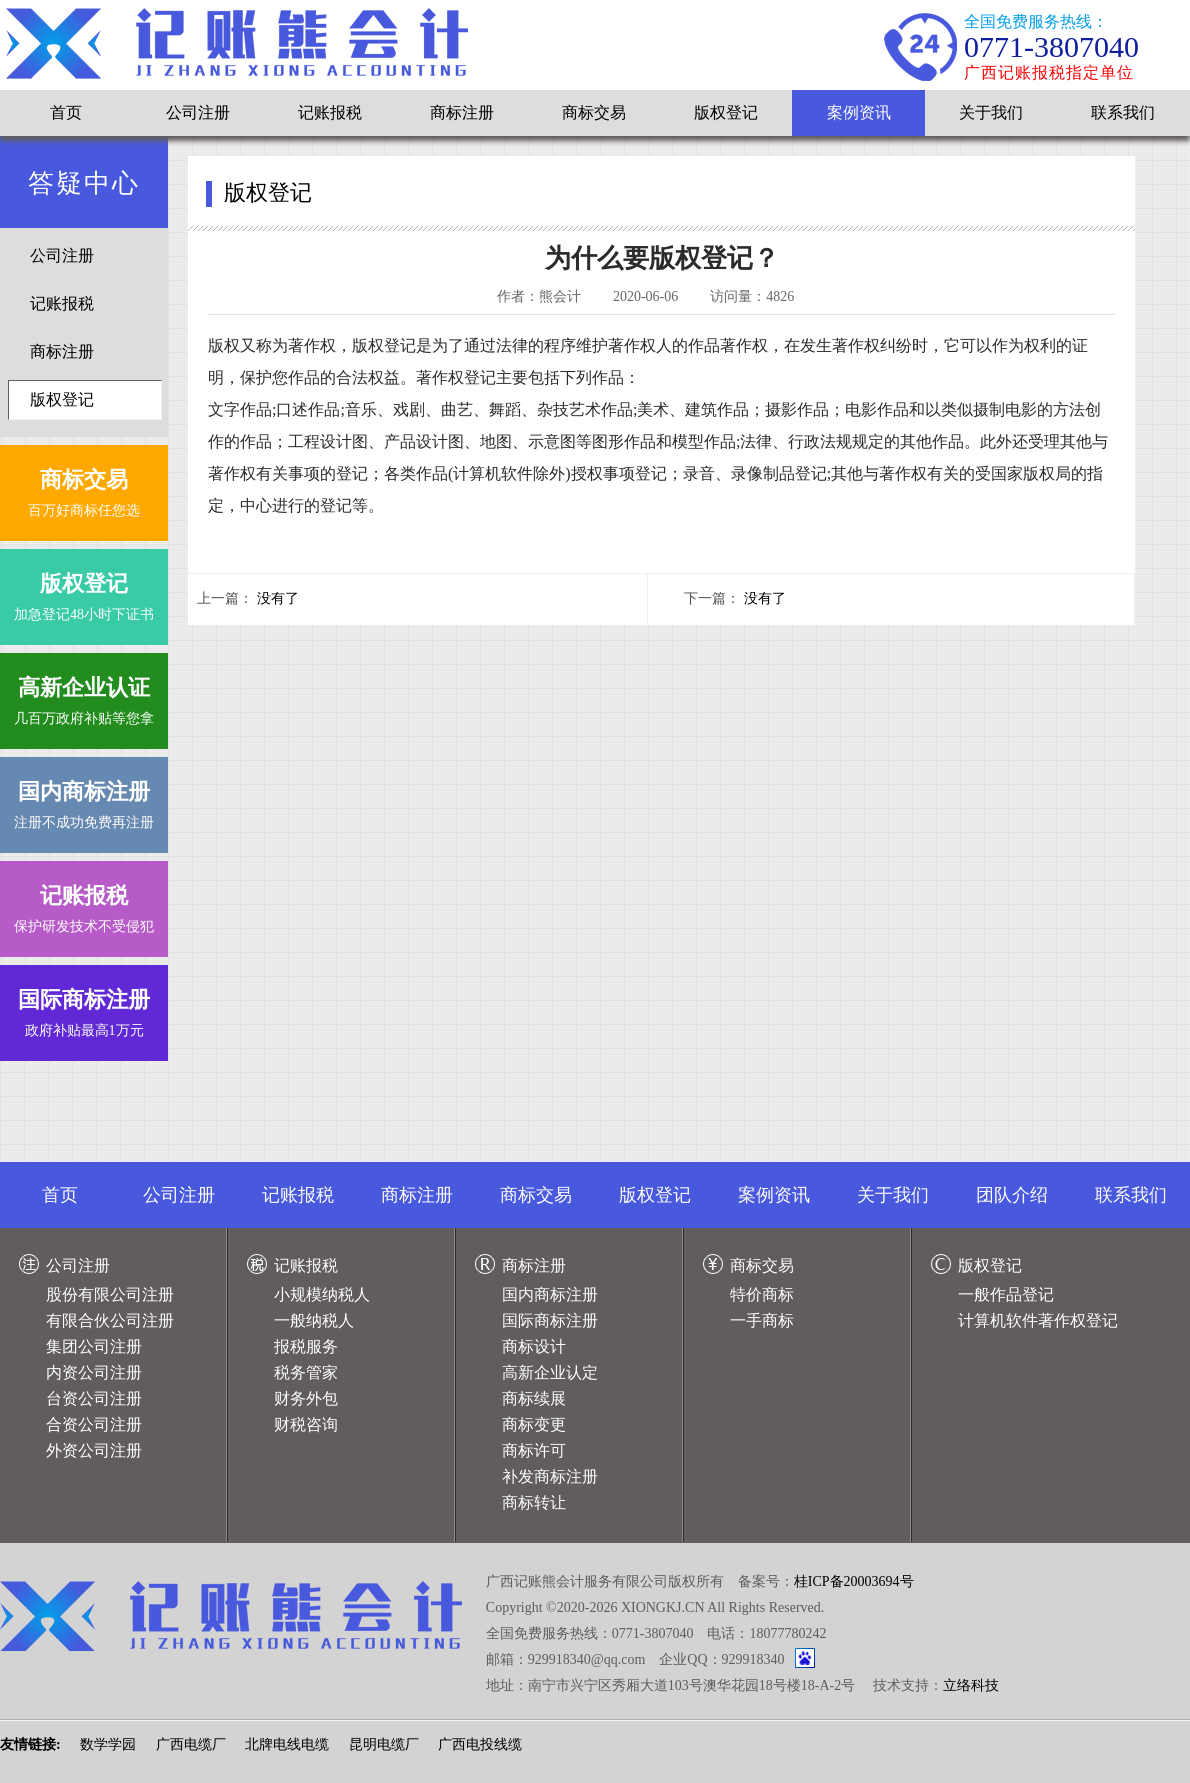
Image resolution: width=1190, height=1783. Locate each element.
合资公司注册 (94, 1424)
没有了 (278, 598)
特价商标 (762, 1294)
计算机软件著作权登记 (1038, 1320)
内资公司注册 (94, 1372)
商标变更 (534, 1424)
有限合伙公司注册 (110, 1320)
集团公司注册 (94, 1346)
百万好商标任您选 (84, 488)
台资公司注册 (94, 1398)
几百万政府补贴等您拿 (84, 696)
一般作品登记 (1006, 1294)
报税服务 (306, 1346)
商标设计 (534, 1346)
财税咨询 (306, 1424)
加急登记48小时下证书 (84, 592)
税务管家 (306, 1372)
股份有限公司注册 (110, 1294)
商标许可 (534, 1450)
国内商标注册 (550, 1294)
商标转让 (534, 1502)
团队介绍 (1012, 1195)
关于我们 (991, 112)
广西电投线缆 (480, 1744)
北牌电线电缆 (287, 1744)
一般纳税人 (314, 1320)
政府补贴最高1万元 (84, 1008)
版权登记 (726, 112)
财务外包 (306, 1398)
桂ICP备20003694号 (854, 1581)
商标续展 (534, 1398)
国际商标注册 (550, 1320)
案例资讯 (859, 112)
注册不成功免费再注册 (84, 800)
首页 (66, 112)
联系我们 (1123, 112)
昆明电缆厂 (384, 1744)
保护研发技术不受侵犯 (84, 904)
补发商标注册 (550, 1476)
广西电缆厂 (191, 1744)
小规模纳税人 (322, 1294)
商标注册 (462, 112)
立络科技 (971, 1685)
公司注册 (198, 112)
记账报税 (330, 112)
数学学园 (108, 1744)
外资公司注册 (94, 1450)
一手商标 (762, 1320)
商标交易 (594, 112)
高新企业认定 (550, 1372)
